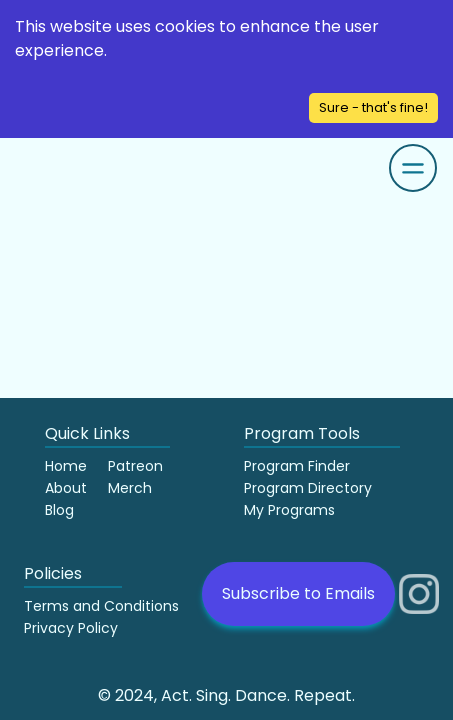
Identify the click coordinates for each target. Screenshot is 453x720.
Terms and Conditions (101, 606)
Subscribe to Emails (298, 593)
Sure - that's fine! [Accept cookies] (373, 107)
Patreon (135, 466)
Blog (59, 510)
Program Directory (308, 488)
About (66, 488)
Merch (130, 488)
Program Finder (297, 466)
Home (66, 466)
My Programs (289, 510)
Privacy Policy (71, 628)
